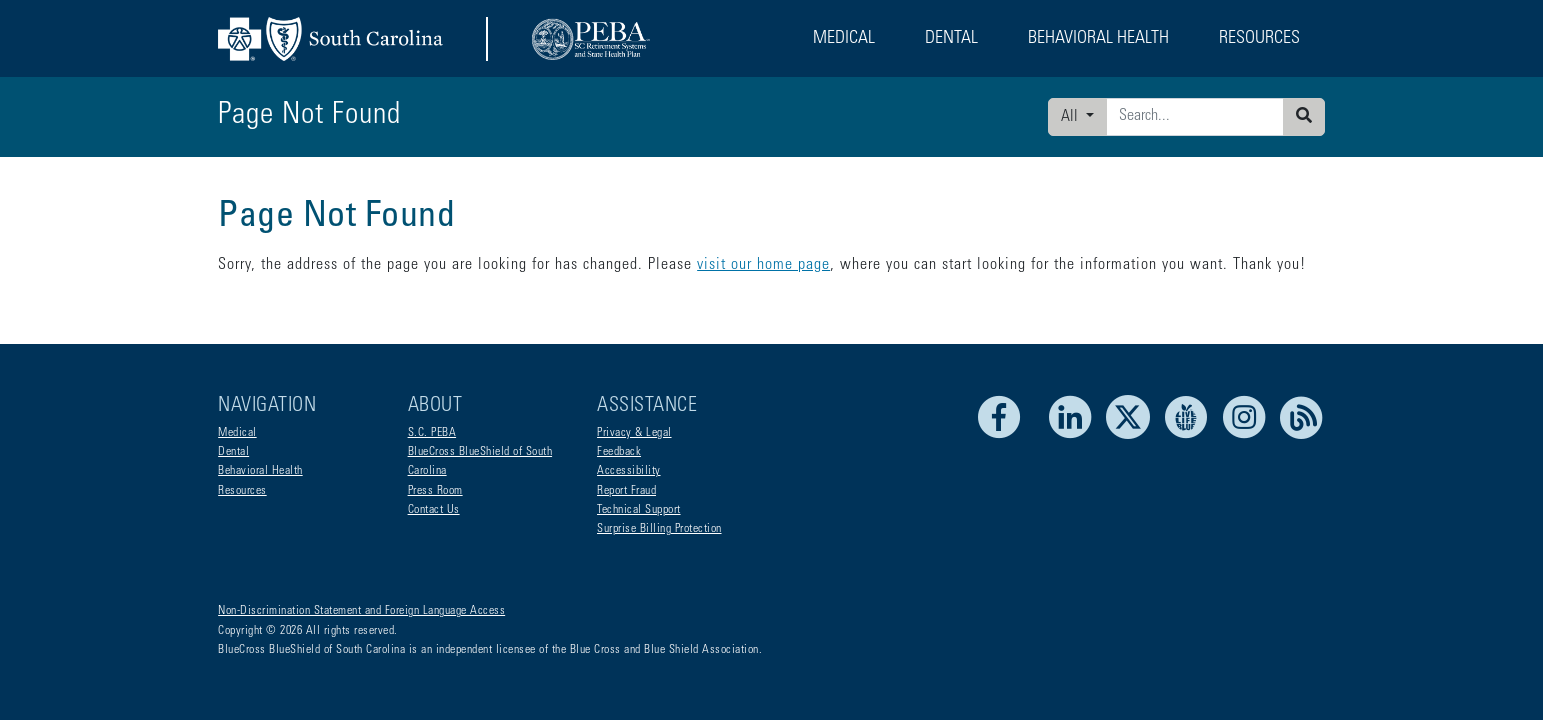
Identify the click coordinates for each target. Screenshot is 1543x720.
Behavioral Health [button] (1098, 39)
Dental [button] (951, 39)
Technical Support (639, 510)
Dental (233, 452)
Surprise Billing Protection (659, 529)
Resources (242, 491)
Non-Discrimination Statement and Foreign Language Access (361, 611)
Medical (237, 433)
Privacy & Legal (634, 433)
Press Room (435, 491)
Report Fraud (626, 491)
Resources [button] (1259, 39)
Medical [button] (844, 39)
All (1071, 117)
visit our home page (763, 265)
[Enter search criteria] (1195, 117)
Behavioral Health (260, 471)
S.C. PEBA (432, 433)
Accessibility (629, 471)
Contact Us (434, 510)
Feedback (619, 452)
